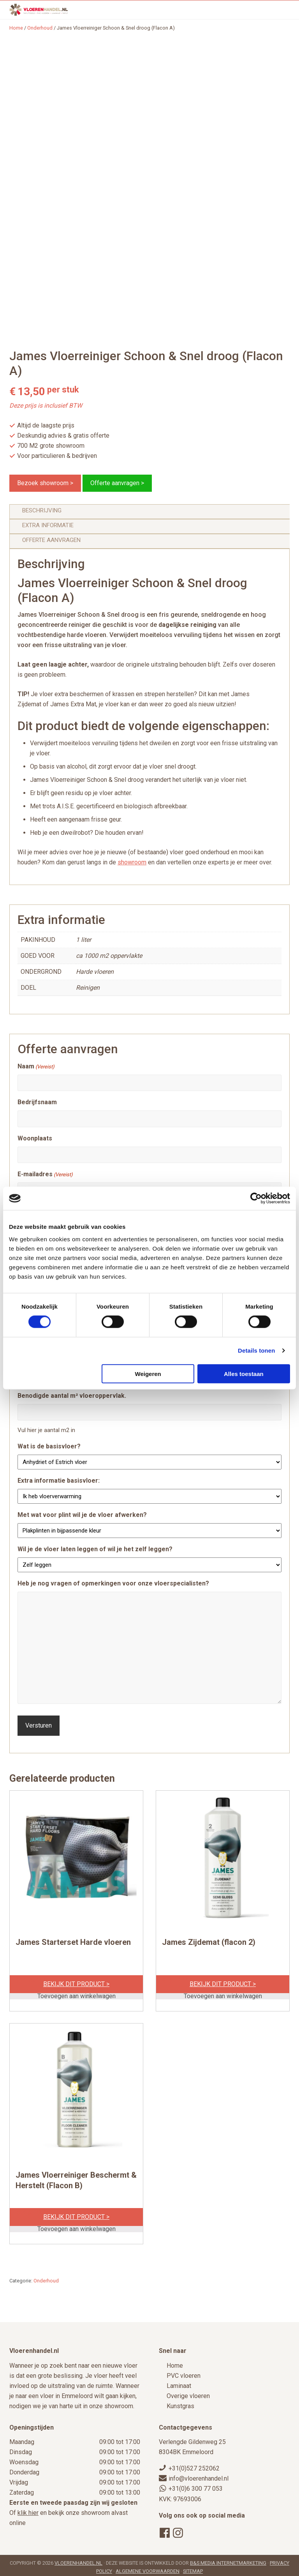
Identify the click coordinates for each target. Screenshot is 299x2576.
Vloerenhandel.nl (78, 2560)
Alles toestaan (244, 1373)
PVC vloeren (184, 2372)
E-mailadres (45, 1174)
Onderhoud (40, 28)
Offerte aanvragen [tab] (51, 540)
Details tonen (256, 1350)
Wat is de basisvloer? (49, 1446)
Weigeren (148, 1373)
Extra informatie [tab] (48, 525)
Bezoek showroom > (45, 483)
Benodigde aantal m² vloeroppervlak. (72, 1395)
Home (175, 2362)
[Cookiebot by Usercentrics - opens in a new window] (256, 1198)
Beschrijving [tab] (42, 510)
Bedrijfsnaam (37, 1102)
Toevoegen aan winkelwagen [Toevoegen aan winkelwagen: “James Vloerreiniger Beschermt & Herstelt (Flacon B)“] (76, 2226)
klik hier (28, 2509)
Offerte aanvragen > (117, 483)
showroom (132, 862)
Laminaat (179, 2382)
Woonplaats (35, 1138)
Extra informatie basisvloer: (59, 1480)
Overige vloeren (188, 2393)
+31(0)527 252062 (194, 2465)
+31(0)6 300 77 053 (196, 2485)
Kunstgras (180, 2403)
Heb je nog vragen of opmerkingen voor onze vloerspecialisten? (113, 1583)
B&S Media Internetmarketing (228, 2560)
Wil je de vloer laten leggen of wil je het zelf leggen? (95, 1549)
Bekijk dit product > (76, 1981)
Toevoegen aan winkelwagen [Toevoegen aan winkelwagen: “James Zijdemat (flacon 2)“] (223, 1993)
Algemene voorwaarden (147, 2568)
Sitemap (193, 2568)
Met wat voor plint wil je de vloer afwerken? (82, 1515)
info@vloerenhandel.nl (199, 2475)
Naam (36, 1067)
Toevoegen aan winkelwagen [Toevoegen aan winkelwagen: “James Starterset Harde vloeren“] (76, 1993)
